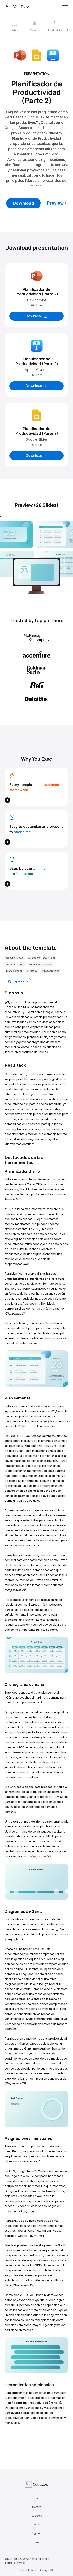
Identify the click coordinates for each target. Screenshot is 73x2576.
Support (36, 2515)
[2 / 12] (34, 25)
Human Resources (40, 964)
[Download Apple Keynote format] (53, 55)
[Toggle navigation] (65, 7)
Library (36, 2506)
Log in (36, 2524)
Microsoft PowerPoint (41, 957)
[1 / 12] (14, 25)
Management (14, 970)
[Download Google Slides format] (36, 55)
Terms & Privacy (15, 2562)
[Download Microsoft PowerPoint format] (20, 55)
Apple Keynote (15, 964)
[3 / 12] (55, 25)
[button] (18, 981)
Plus (36, 2542)
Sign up (36, 2533)
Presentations (50, 970)
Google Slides (14, 957)
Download (23, 203)
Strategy (32, 970)
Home (36, 2498)
